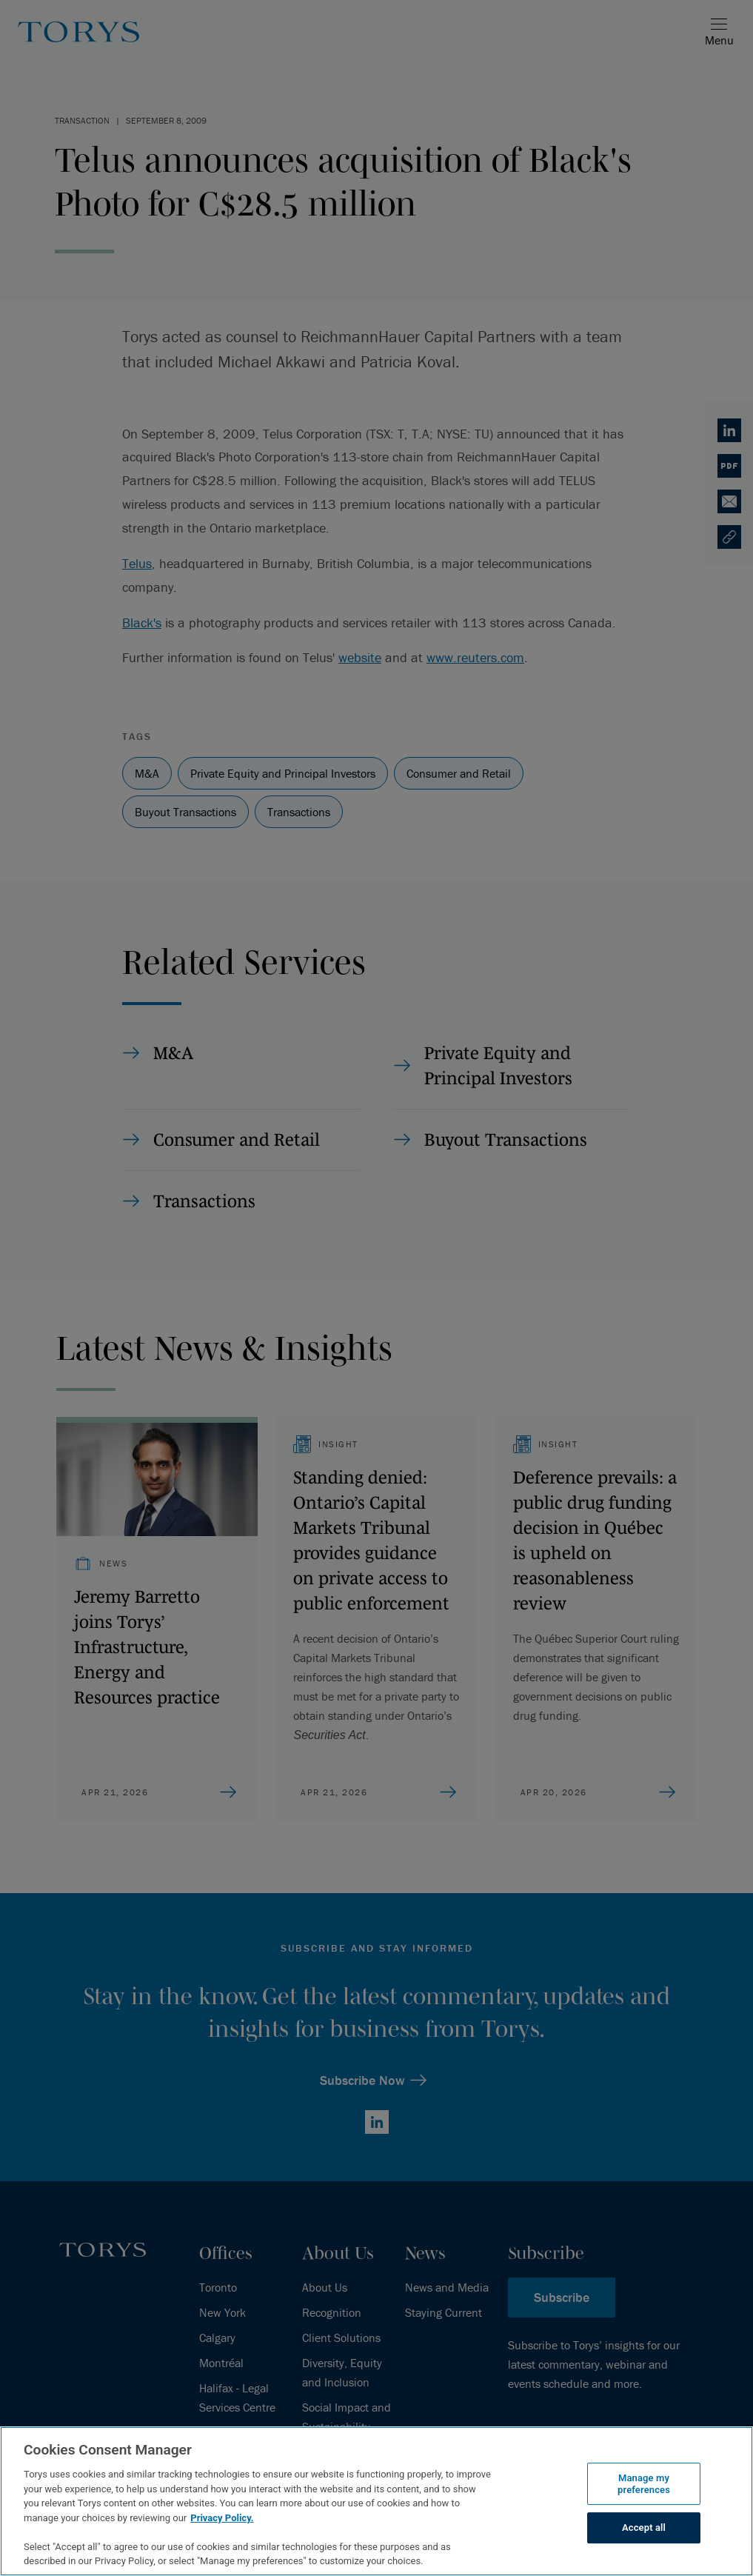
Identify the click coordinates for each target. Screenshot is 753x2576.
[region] (376, 2501)
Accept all (644, 2528)
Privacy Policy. (221, 2517)
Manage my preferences (644, 2483)
